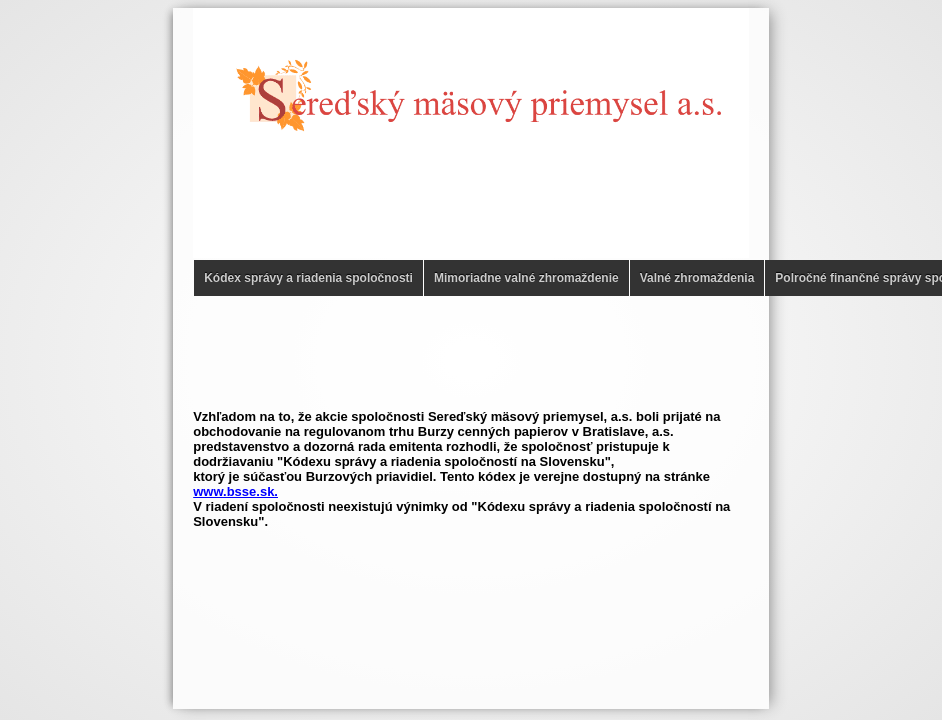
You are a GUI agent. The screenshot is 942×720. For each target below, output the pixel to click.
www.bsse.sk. (235, 491)
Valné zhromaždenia (697, 278)
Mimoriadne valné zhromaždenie (526, 278)
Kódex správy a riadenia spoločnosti (308, 278)
